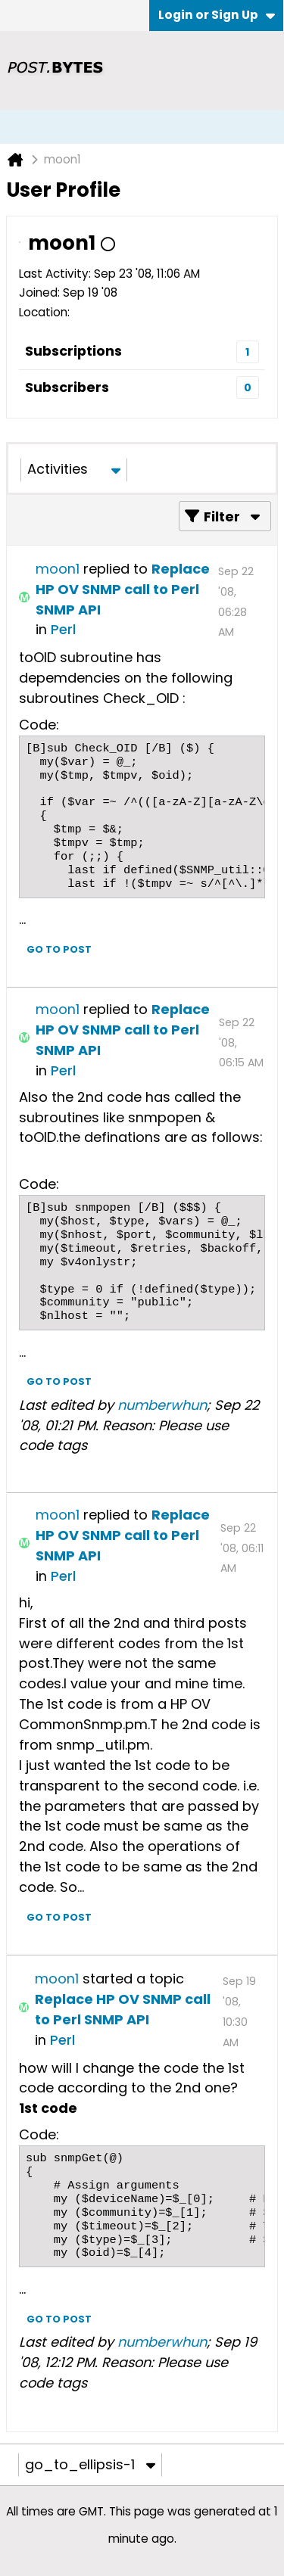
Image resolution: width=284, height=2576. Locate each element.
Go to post (59, 949)
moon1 (58, 568)
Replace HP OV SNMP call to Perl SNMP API (123, 589)
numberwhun (162, 1404)
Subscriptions (73, 350)
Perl (63, 629)
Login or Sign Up (216, 15)
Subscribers (67, 387)
